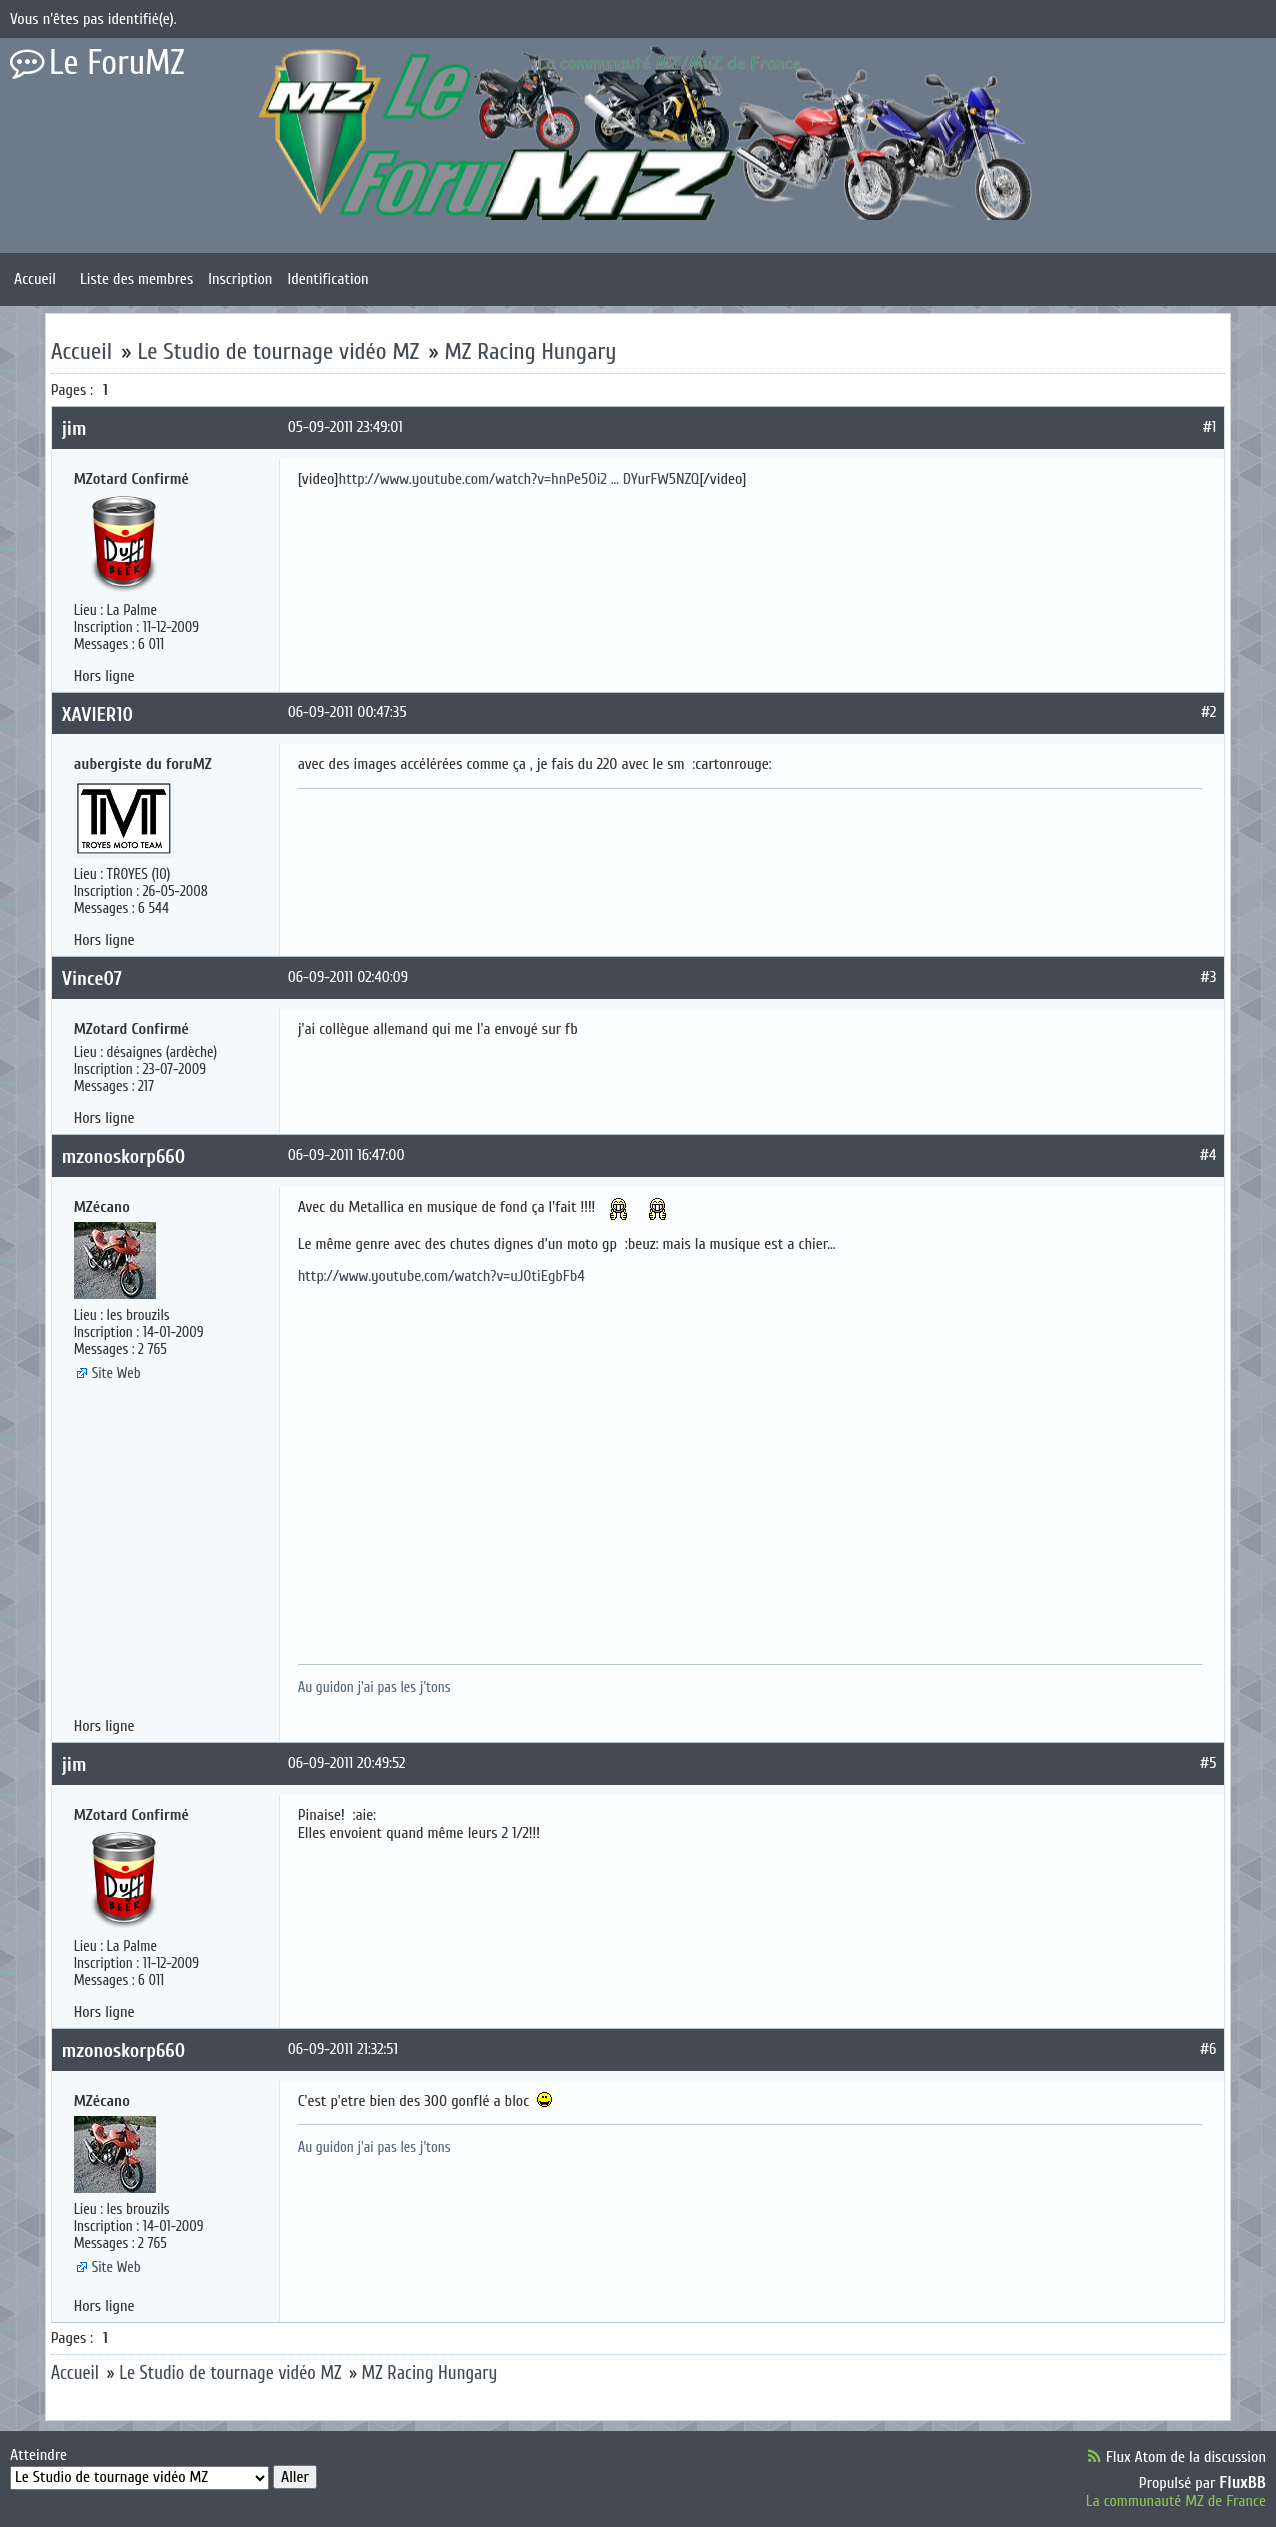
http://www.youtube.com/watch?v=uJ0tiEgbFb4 (441, 1276)
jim (74, 428)
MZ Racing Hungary (531, 351)
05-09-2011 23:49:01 (345, 427)
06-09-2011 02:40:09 (348, 977)
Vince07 (92, 978)
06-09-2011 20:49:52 (347, 1763)
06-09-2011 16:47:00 (346, 1155)
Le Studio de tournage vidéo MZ (278, 351)
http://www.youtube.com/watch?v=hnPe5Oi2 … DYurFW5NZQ (518, 479)
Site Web (116, 1373)
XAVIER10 (97, 714)
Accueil (35, 279)
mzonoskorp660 (123, 1156)
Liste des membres (136, 279)
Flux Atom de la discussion (1186, 2457)
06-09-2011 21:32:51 (343, 2049)
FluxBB (1242, 2482)
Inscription (240, 279)
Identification (327, 279)
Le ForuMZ (117, 63)
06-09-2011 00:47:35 (347, 712)
